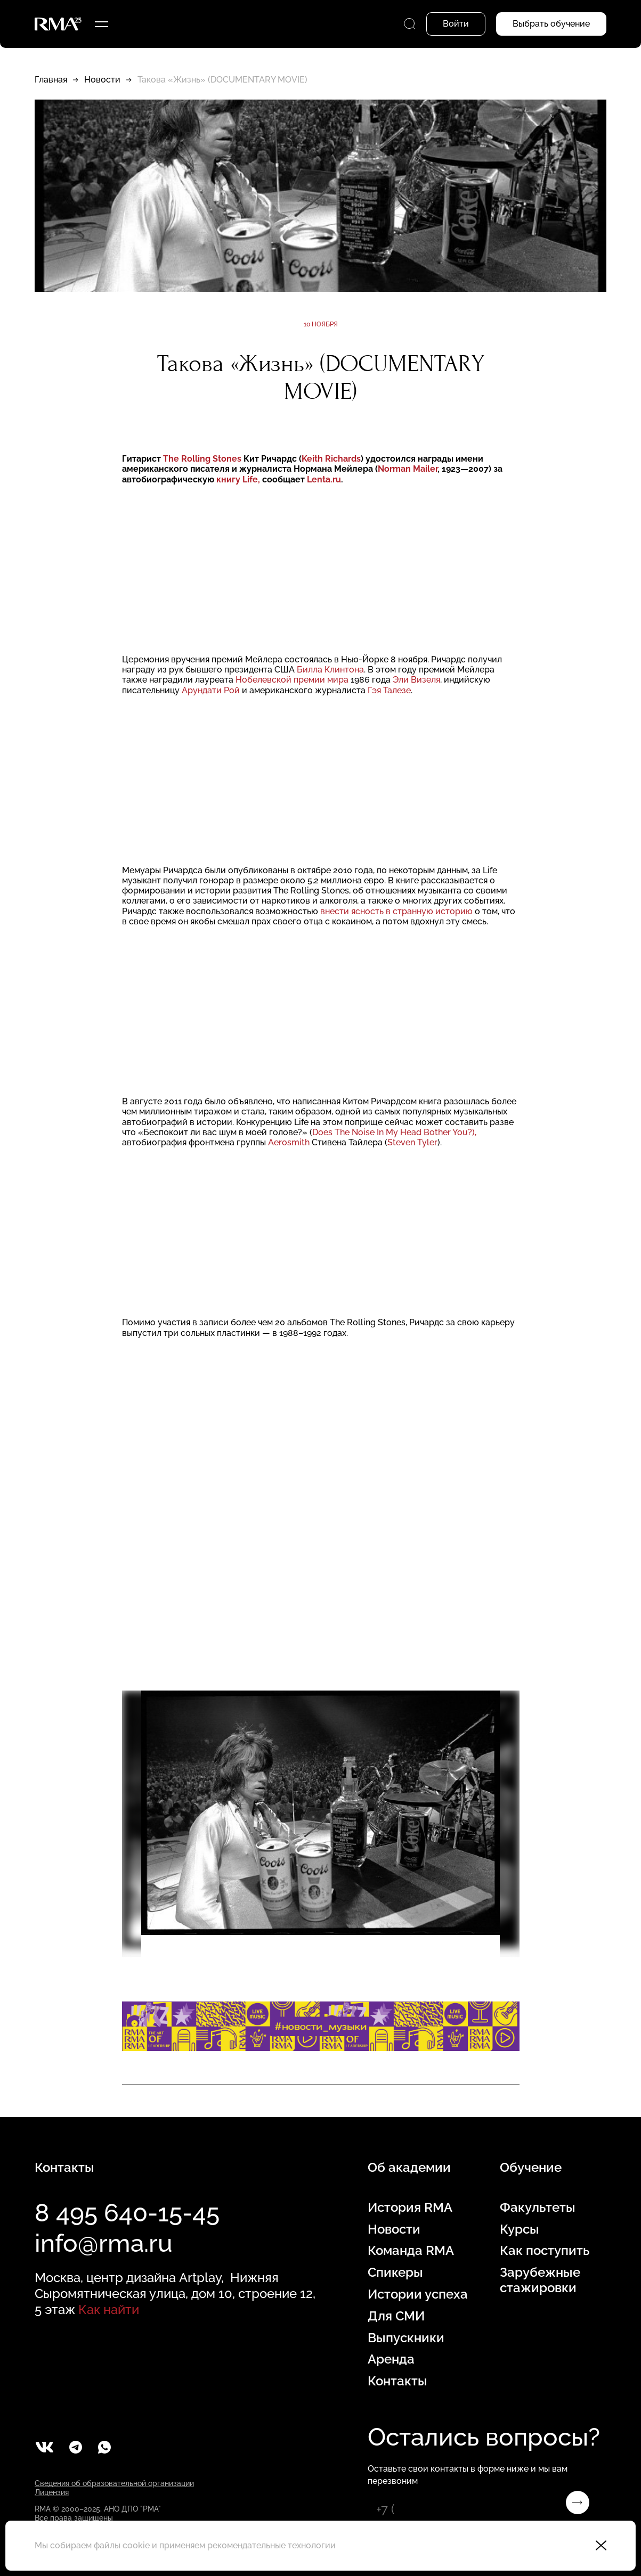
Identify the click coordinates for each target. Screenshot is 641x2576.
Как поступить (544, 2250)
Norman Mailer (407, 469)
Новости (102, 80)
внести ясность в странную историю (397, 911)
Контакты (397, 2381)
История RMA (410, 2207)
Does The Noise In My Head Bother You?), (394, 1132)
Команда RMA (411, 2250)
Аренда (391, 2359)
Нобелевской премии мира (293, 680)
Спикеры (395, 2272)
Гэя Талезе (389, 690)
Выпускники (406, 2338)
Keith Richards (331, 459)
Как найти (108, 2309)
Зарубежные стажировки (540, 2280)
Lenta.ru (324, 479)
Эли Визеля (416, 680)
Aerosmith (289, 1142)
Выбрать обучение (551, 24)
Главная (51, 80)
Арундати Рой (212, 690)
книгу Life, (238, 479)
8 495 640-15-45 (127, 2212)
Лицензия (52, 2492)
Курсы (519, 2229)
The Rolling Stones (203, 459)
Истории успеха (418, 2294)
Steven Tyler (412, 1142)
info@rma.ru (104, 2243)
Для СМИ (396, 2316)
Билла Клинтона (330, 669)
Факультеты (537, 2207)
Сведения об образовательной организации (114, 2483)
